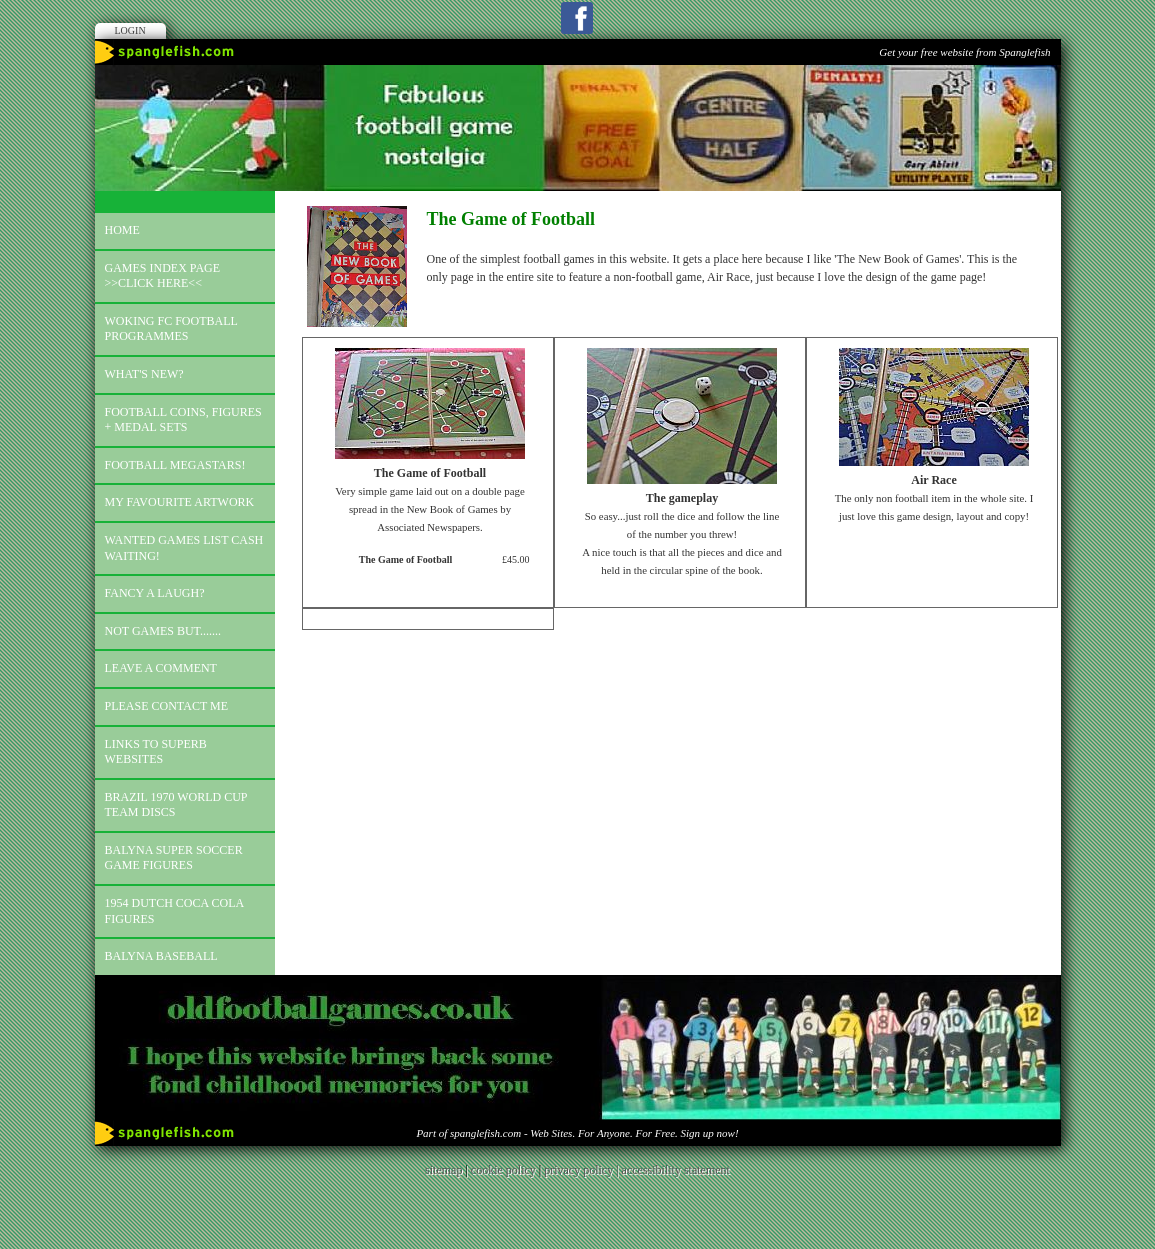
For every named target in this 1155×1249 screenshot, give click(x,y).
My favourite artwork (180, 502)
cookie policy (503, 1170)
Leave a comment (161, 668)
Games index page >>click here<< (163, 276)
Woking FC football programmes (171, 329)
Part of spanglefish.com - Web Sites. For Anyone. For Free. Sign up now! (577, 1133)
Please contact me (167, 706)
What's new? (144, 374)
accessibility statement (676, 1170)
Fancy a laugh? (155, 593)
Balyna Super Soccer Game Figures (174, 858)
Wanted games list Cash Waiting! (184, 548)
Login (130, 30)
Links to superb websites (156, 752)
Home (122, 230)
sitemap (443, 1170)
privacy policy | (582, 1170)
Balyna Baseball (161, 956)
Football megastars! (175, 465)
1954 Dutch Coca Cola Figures (175, 911)
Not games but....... (163, 631)
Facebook (577, 18)
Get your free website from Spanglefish (964, 52)
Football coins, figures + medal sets (183, 420)
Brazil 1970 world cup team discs (176, 805)
